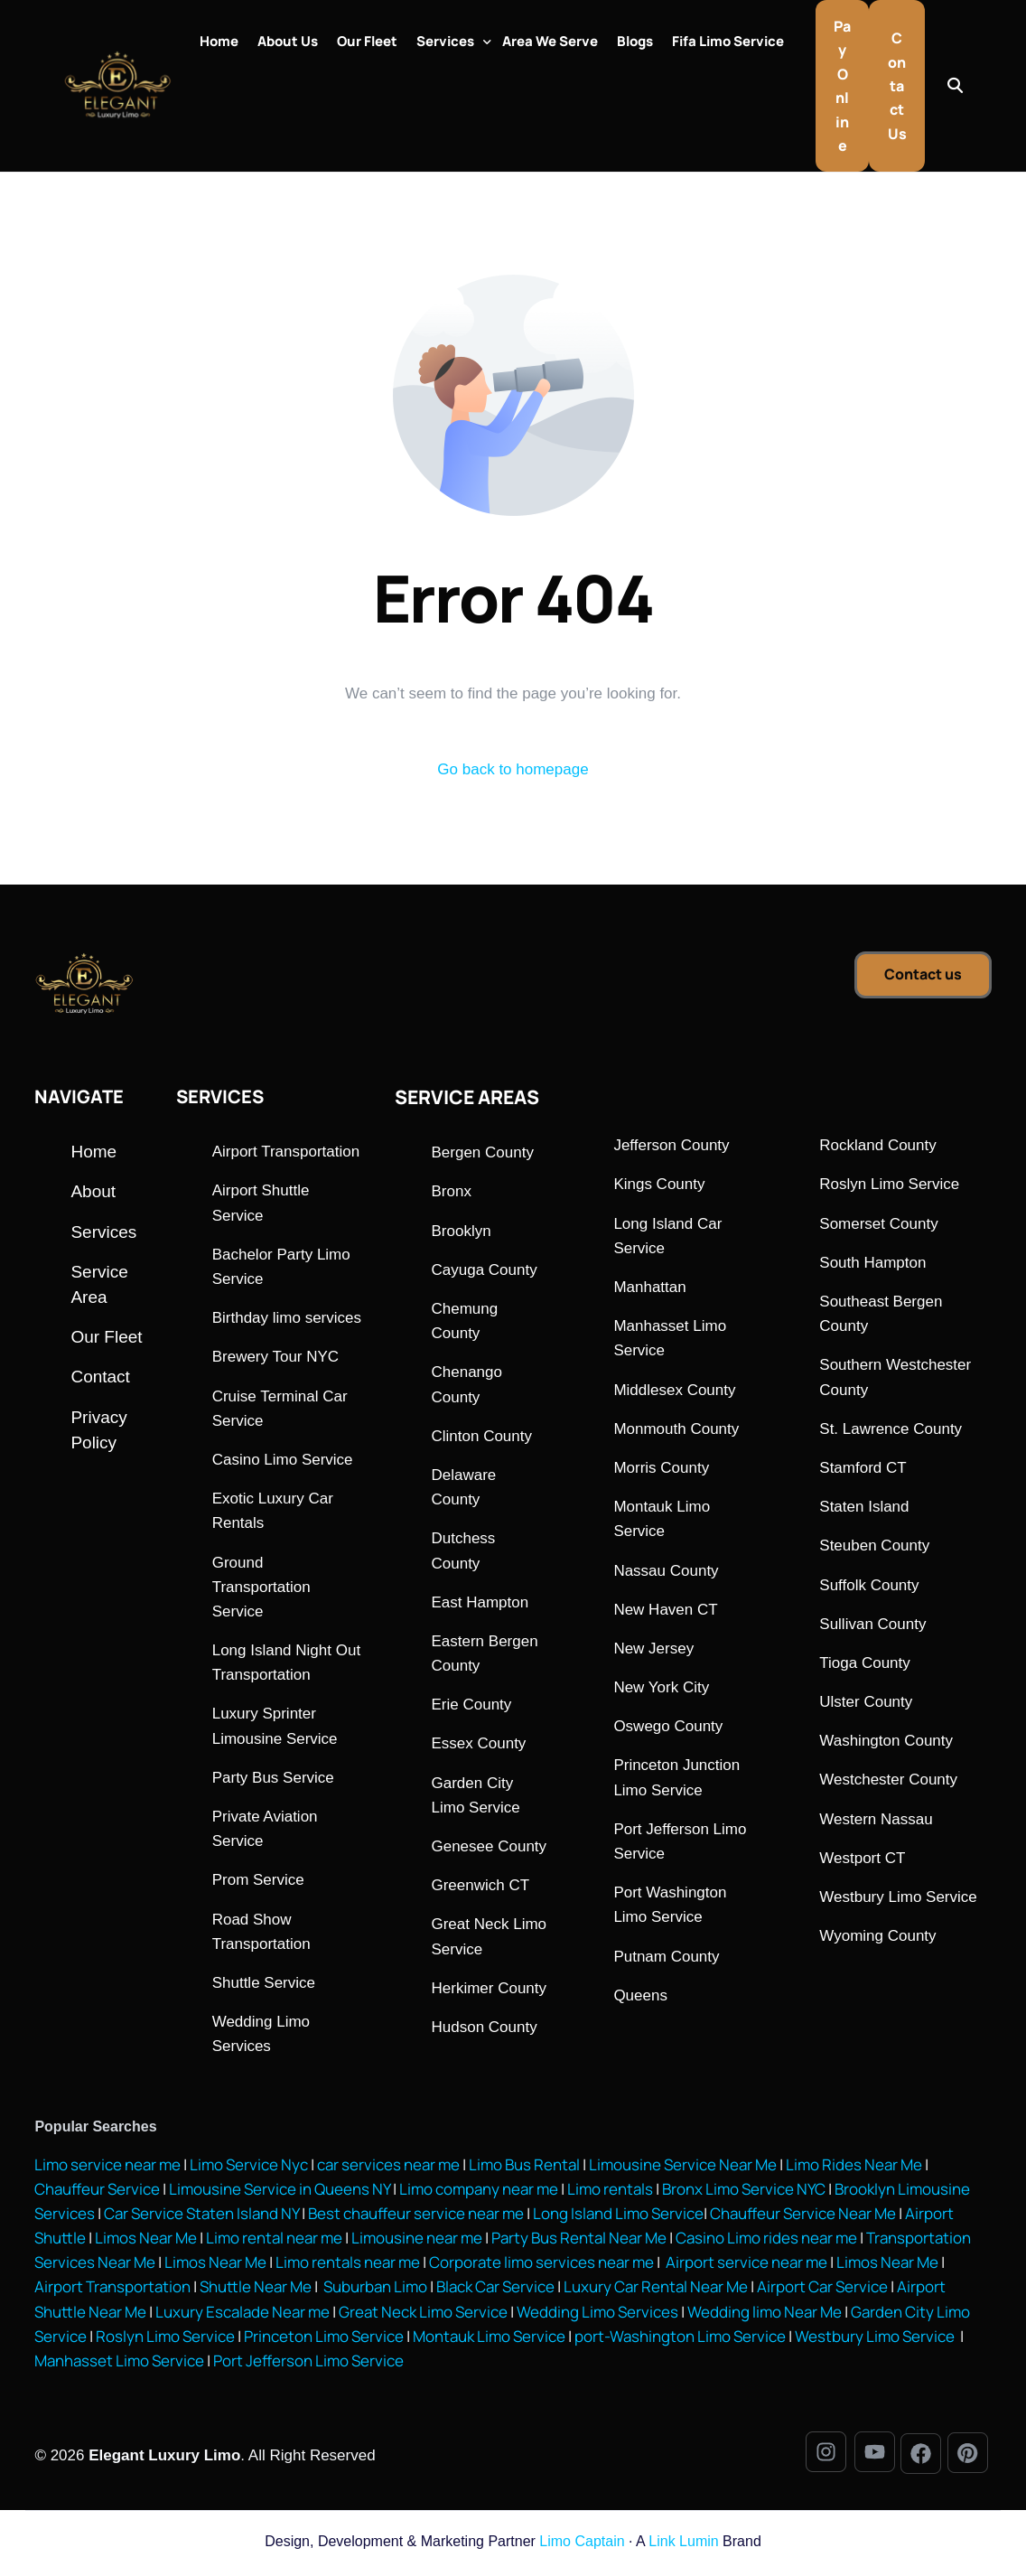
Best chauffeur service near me (414, 2217)
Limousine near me (416, 2242)
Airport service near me (745, 2266)
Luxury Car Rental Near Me (656, 2291)
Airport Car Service (822, 2291)
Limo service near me (107, 2168)
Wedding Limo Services (597, 2315)
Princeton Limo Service (324, 2340)
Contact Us (897, 88)
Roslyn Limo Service (165, 2340)
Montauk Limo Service (489, 2340)
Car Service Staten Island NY (201, 2217)
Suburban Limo (375, 2291)
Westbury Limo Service (876, 2340)
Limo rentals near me (347, 2266)
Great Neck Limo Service (423, 2315)
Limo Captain (581, 2545)
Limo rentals (608, 2193)
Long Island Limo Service (618, 2217)
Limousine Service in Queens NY (279, 2193)
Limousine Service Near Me (683, 2168)
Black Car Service (495, 2291)
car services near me (388, 2168)
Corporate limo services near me (541, 2266)
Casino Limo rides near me (766, 2242)
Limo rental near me (274, 2242)
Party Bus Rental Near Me (579, 2242)
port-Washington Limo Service (680, 2340)
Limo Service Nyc (249, 2168)
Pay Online (842, 87)
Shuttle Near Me (256, 2291)
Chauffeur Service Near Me (803, 2217)
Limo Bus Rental (523, 2168)
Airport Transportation (112, 2291)
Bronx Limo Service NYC (742, 2193)
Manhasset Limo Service (119, 2365)
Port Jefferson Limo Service (308, 2365)
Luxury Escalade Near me (242, 2315)
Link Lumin (683, 2545)
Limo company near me (478, 2193)
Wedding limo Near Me (764, 2315)
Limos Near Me (146, 2242)
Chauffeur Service (97, 2193)
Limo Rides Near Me (854, 2168)
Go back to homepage (512, 773)
